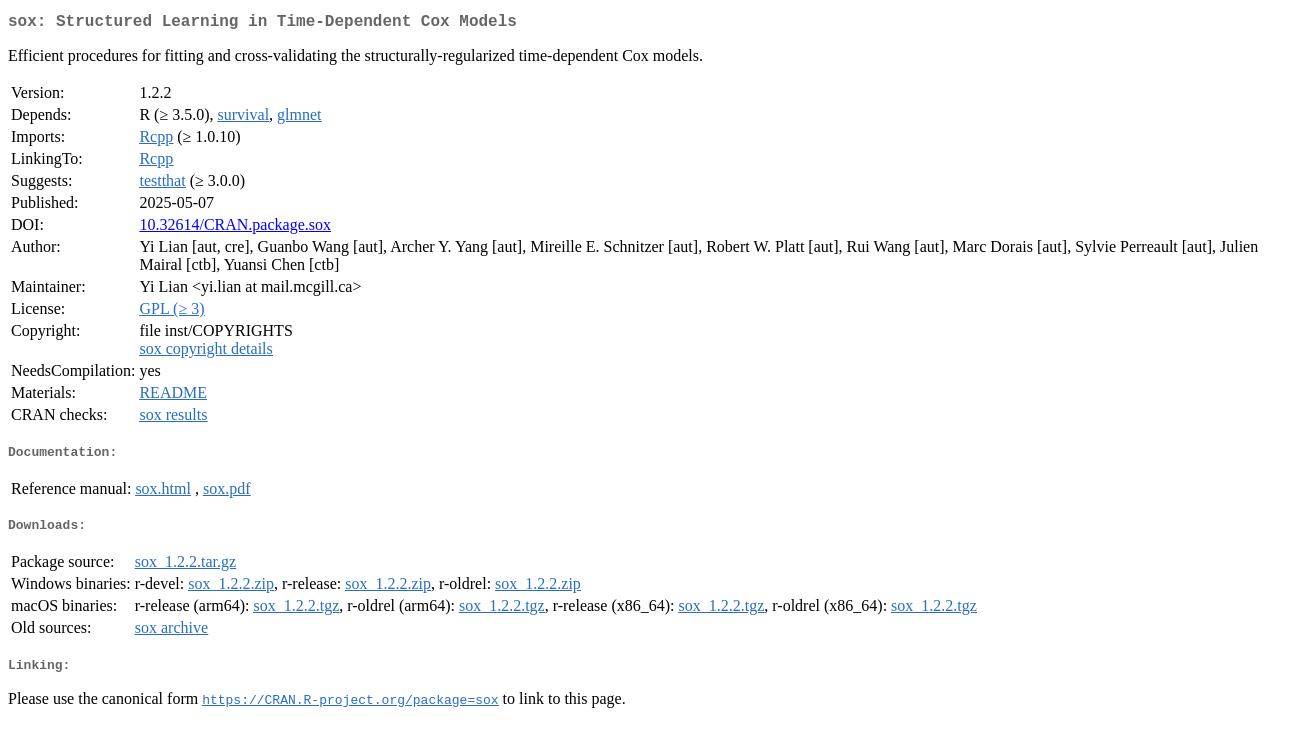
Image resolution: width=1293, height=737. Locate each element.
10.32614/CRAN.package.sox (235, 228)
